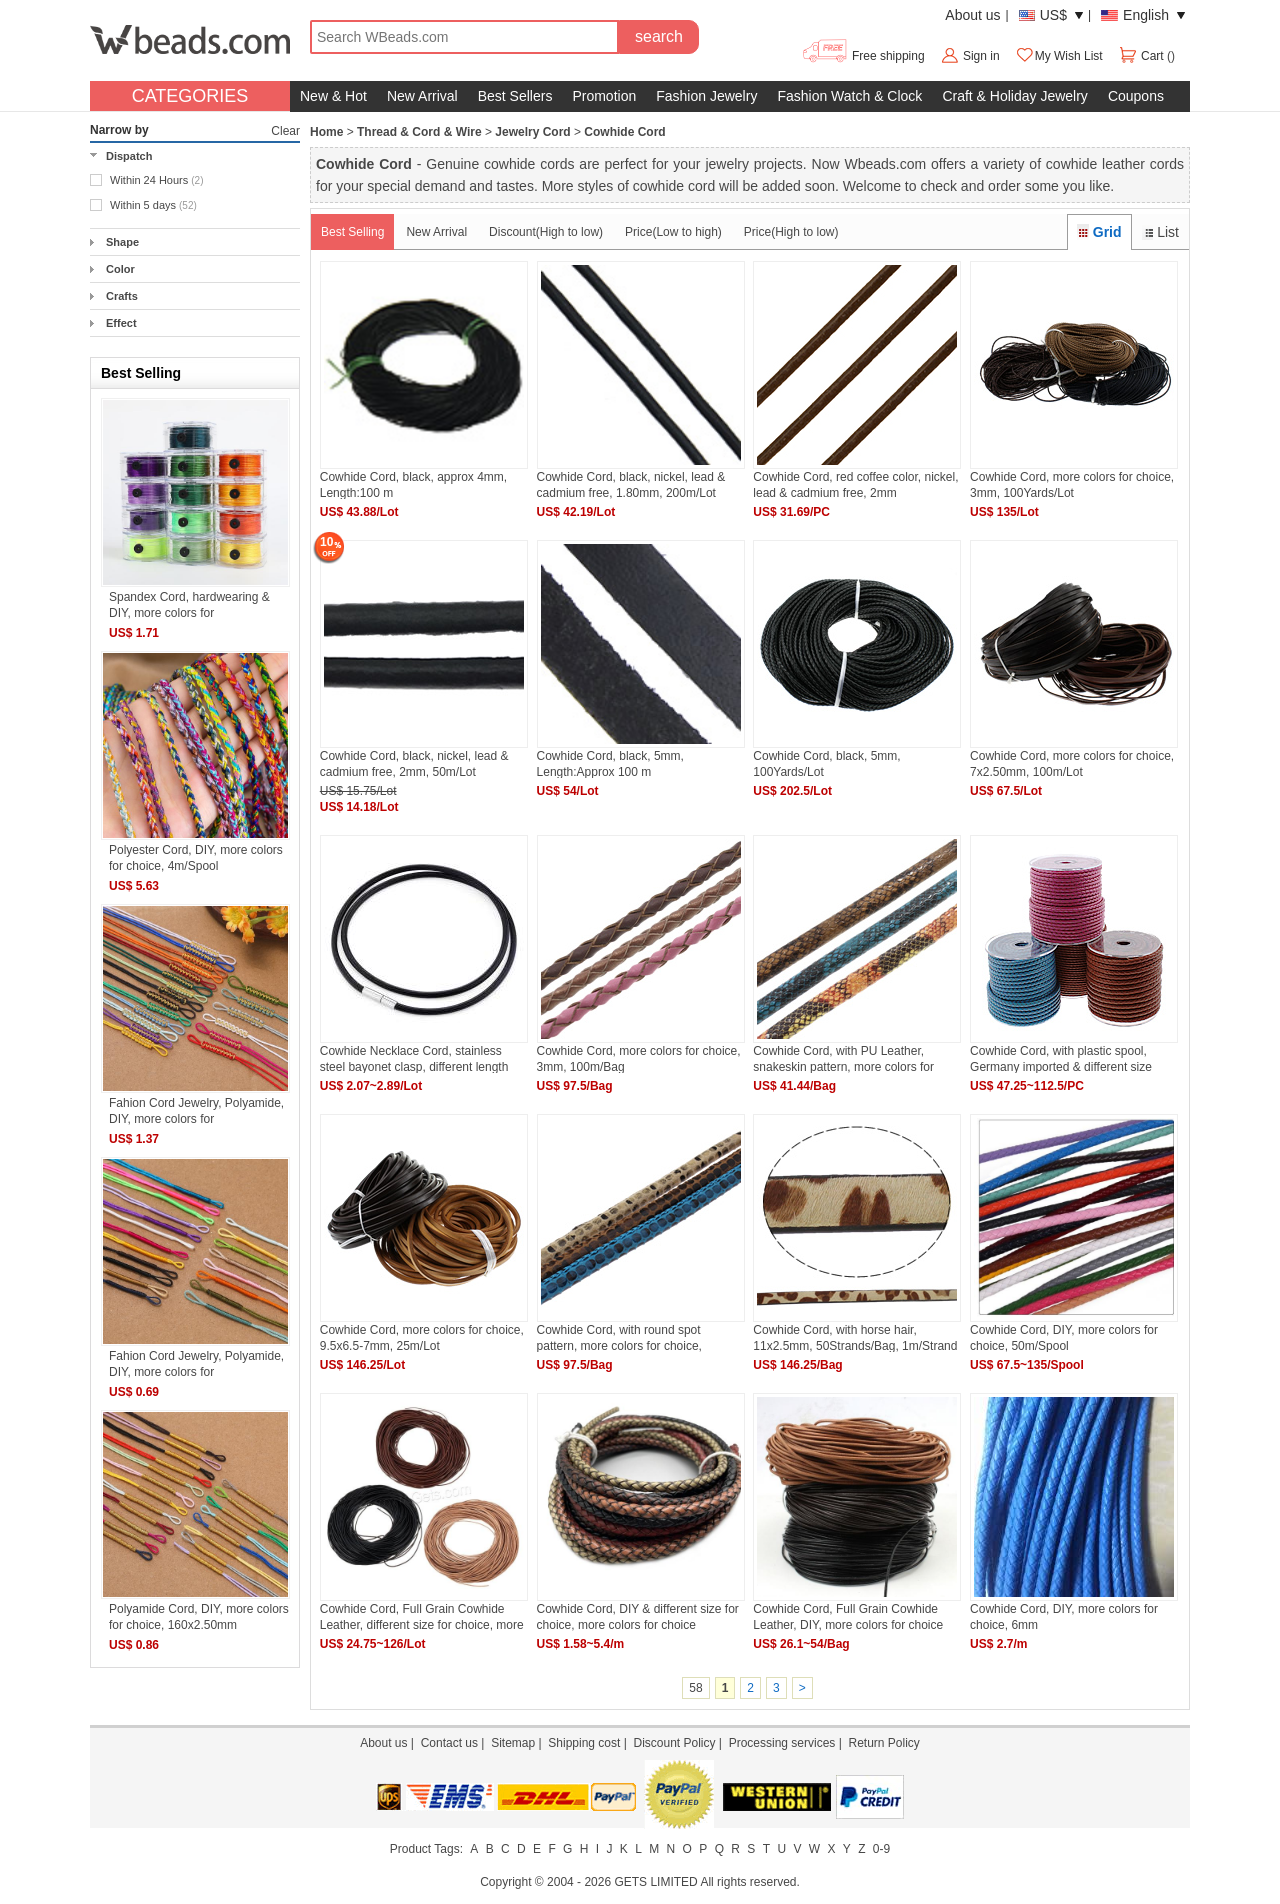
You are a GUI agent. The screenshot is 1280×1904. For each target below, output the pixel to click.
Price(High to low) (791, 232)
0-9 (881, 1849)
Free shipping (862, 56)
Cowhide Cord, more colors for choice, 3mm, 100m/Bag (639, 1058)
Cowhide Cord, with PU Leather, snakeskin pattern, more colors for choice (843, 1058)
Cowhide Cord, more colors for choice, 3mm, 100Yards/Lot (1072, 484)
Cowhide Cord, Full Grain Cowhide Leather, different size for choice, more (422, 1616)
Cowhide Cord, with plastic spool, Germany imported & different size (1061, 1058)
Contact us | (456, 1743)
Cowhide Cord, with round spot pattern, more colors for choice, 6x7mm (619, 1337)
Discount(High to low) (546, 232)
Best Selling (352, 232)
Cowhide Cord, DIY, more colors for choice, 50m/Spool (1064, 1337)
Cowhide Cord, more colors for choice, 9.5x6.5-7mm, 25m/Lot (422, 1337)
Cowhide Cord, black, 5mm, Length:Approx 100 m (610, 763)
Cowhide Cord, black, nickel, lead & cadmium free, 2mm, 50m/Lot (414, 763)
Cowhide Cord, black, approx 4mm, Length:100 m (413, 484)
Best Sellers (515, 96)
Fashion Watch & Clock (849, 96)
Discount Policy (674, 1743)
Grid (1099, 232)
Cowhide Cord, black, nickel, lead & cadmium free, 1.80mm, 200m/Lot (631, 484)
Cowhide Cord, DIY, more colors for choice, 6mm (1064, 1616)
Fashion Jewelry (706, 96)
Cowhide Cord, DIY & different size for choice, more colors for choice (638, 1616)
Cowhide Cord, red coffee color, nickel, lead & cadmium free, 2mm (855, 484)
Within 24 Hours (157, 180)
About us (972, 15)
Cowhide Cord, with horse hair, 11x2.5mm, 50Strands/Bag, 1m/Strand (855, 1337)
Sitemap (513, 1743)
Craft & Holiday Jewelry (1015, 96)
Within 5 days (153, 205)
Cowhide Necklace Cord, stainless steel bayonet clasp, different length (414, 1058)
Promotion (604, 96)
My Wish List (1059, 56)
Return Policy (883, 1743)
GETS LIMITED (655, 1882)
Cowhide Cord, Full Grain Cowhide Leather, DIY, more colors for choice (848, 1616)
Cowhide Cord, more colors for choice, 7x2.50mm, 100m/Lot (1072, 763)
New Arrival (422, 96)
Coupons (1136, 96)
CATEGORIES (190, 96)
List (1160, 232)
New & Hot (333, 96)
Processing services (782, 1743)
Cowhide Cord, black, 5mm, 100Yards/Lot (826, 763)
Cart (1142, 56)
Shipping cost (584, 1743)
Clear (285, 131)
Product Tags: (426, 1849)
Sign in (981, 56)
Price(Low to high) (673, 232)
